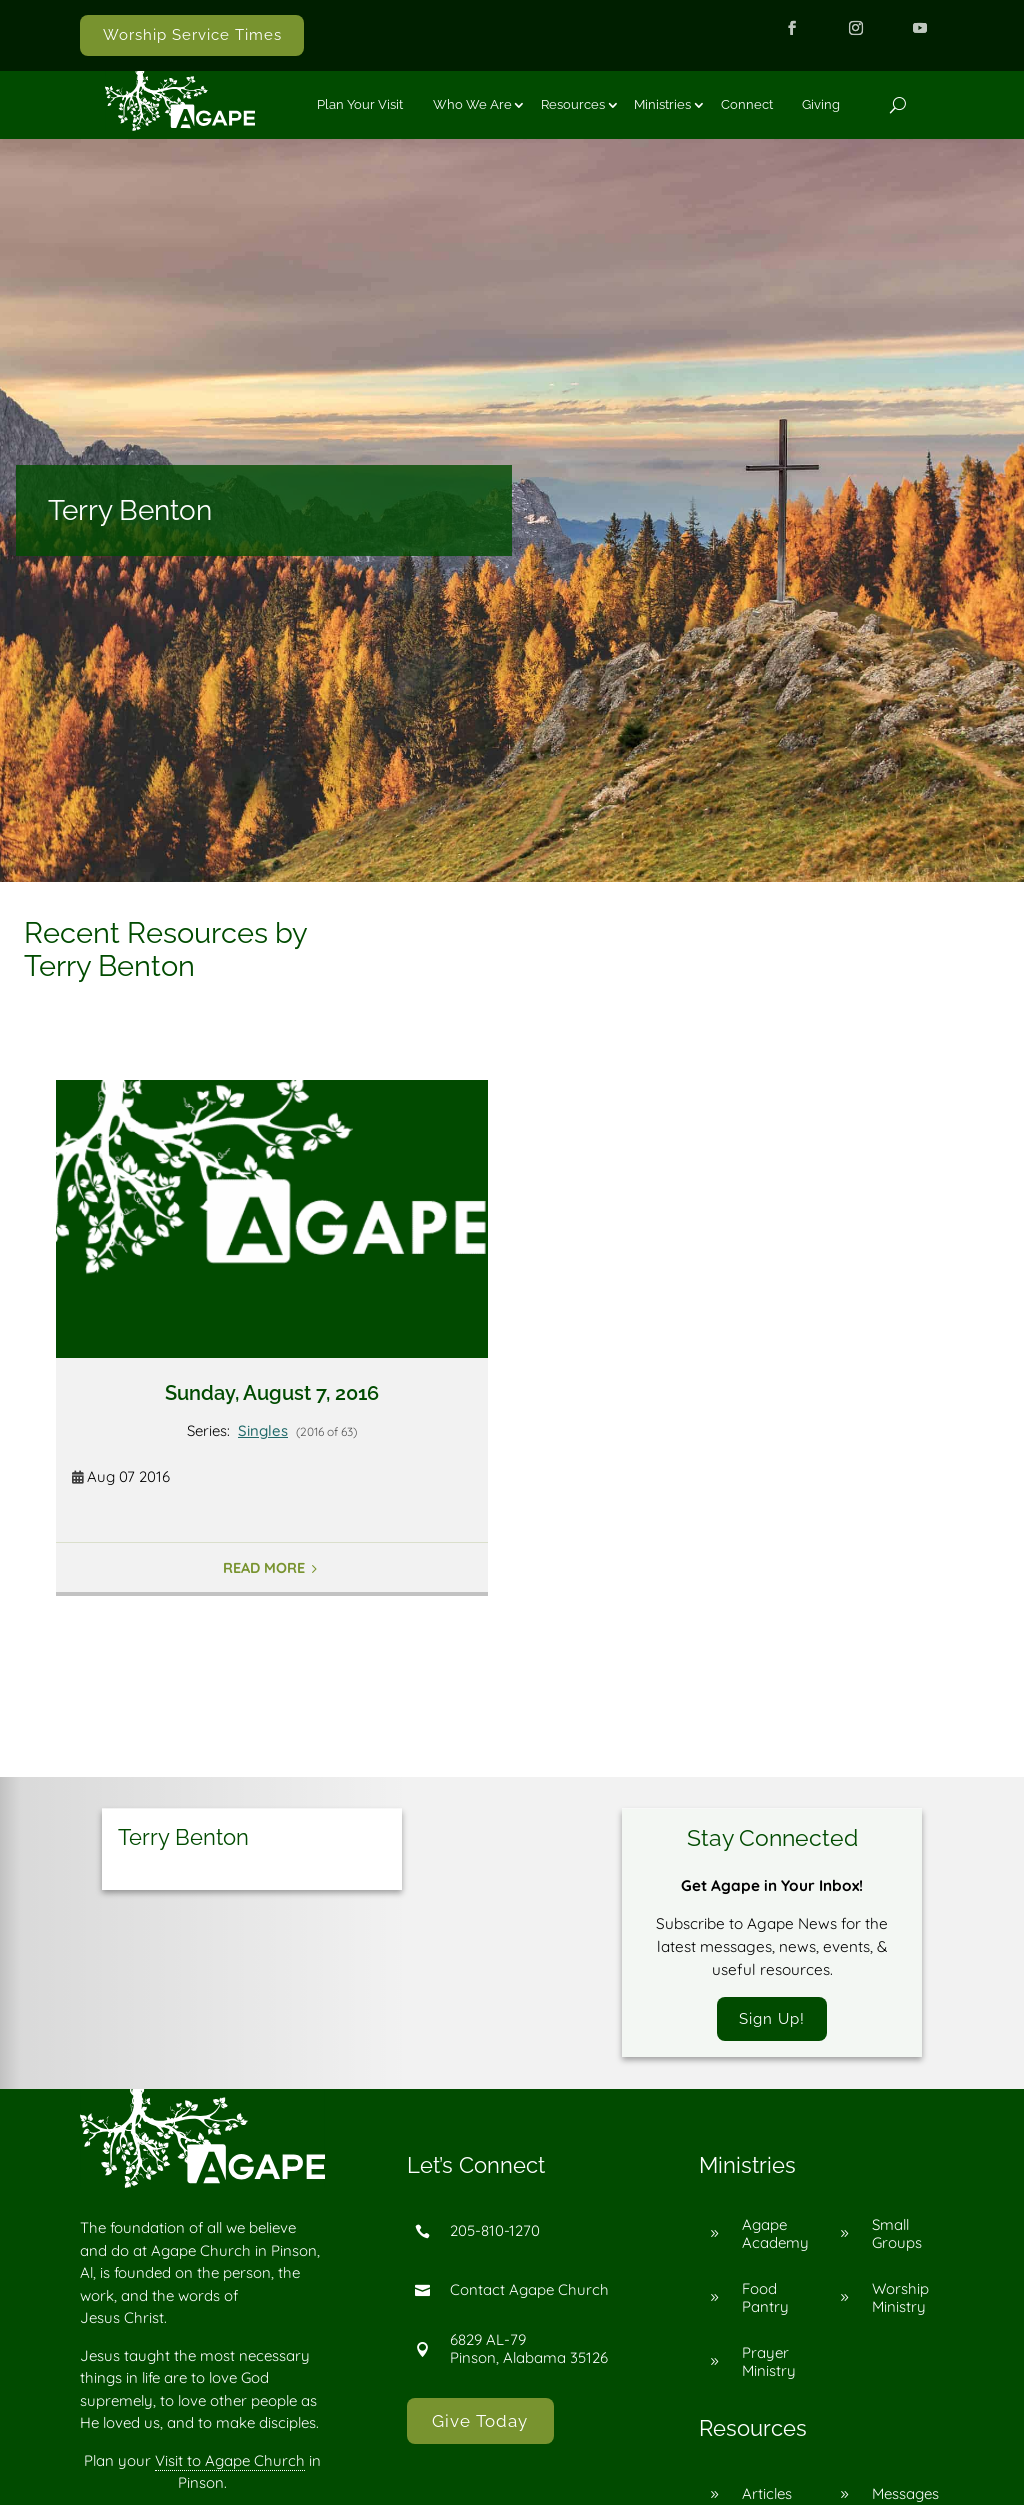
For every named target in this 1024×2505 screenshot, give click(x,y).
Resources (573, 104)
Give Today (480, 2422)
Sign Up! (772, 2019)
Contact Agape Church (529, 2291)
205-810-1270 (495, 2232)
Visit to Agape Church (230, 2461)
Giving (821, 104)
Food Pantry (765, 2298)
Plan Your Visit (360, 104)
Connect (747, 104)
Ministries (662, 104)
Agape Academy (775, 2234)
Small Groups (897, 2234)
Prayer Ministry (769, 2362)
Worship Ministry (900, 2298)
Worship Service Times (192, 35)
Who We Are (472, 104)
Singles (263, 1430)
